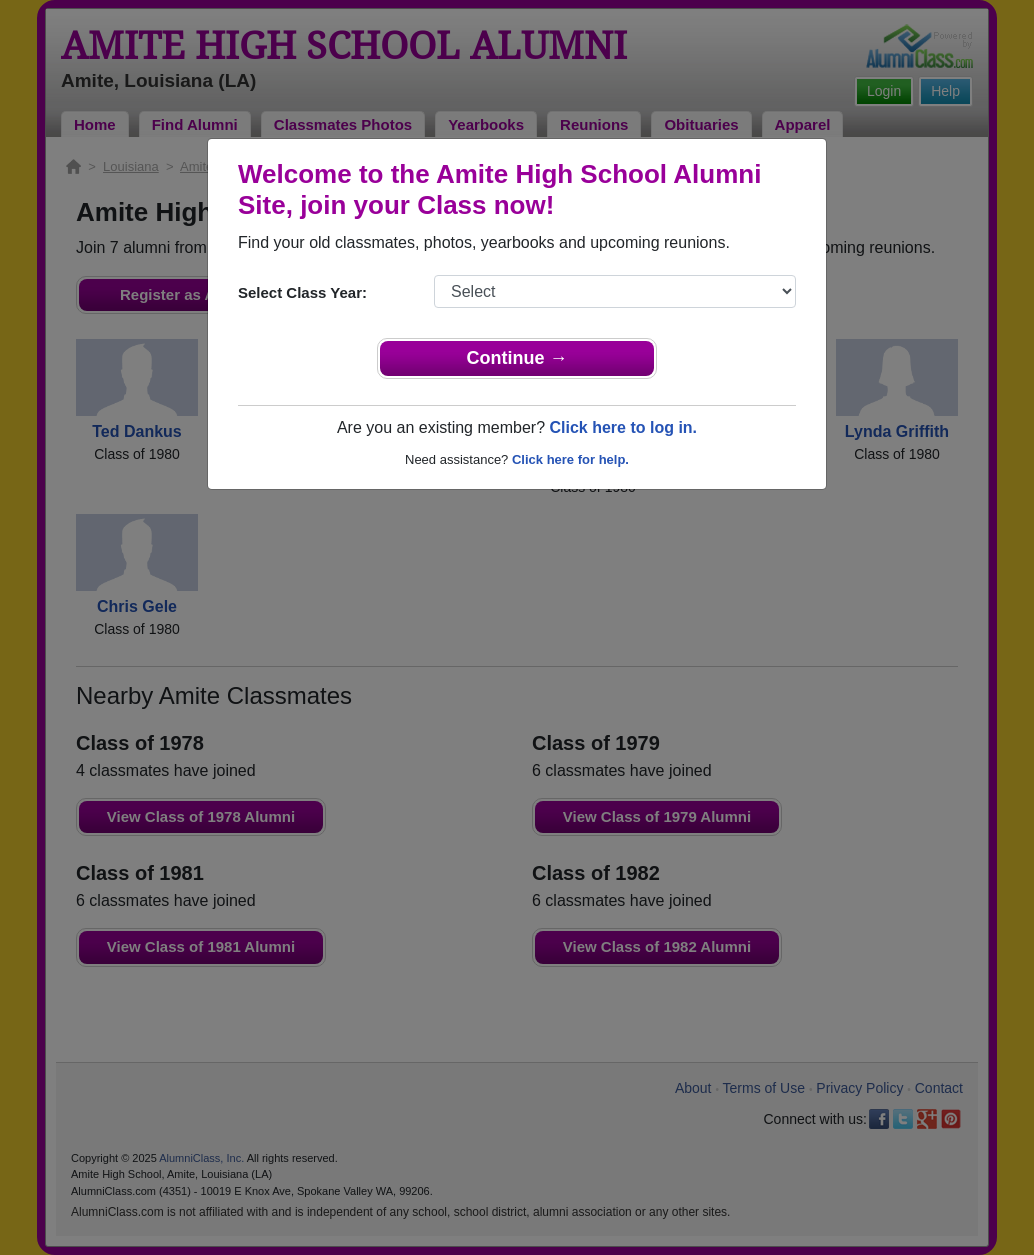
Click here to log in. (623, 427)
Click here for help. (570, 459)
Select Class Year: (302, 292)
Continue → (517, 358)
